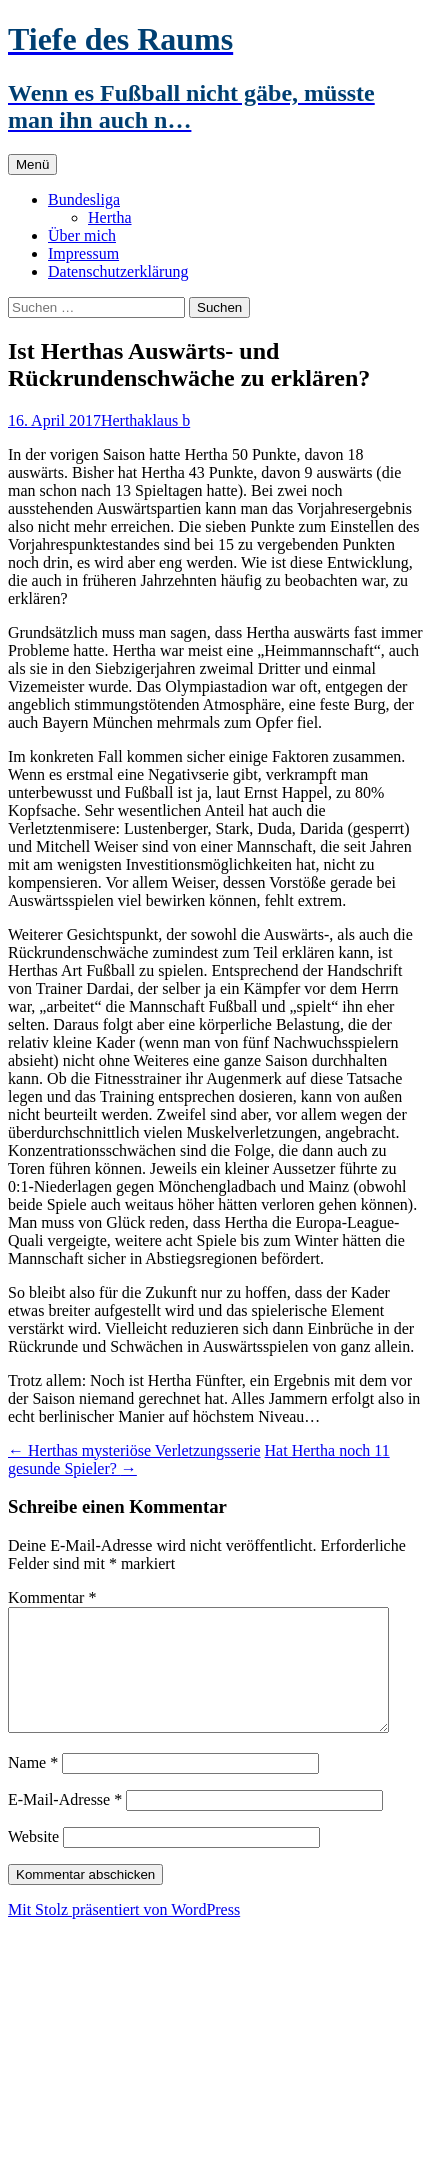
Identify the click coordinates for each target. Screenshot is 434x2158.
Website (33, 1860)
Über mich (82, 235)
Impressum (83, 253)
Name (33, 1786)
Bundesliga (84, 199)
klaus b (167, 420)
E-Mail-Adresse (65, 1823)
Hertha (110, 217)
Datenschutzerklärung (118, 271)
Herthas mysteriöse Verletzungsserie (134, 1450)
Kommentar (52, 1597)
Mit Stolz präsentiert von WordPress (124, 1933)
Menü (32, 164)
